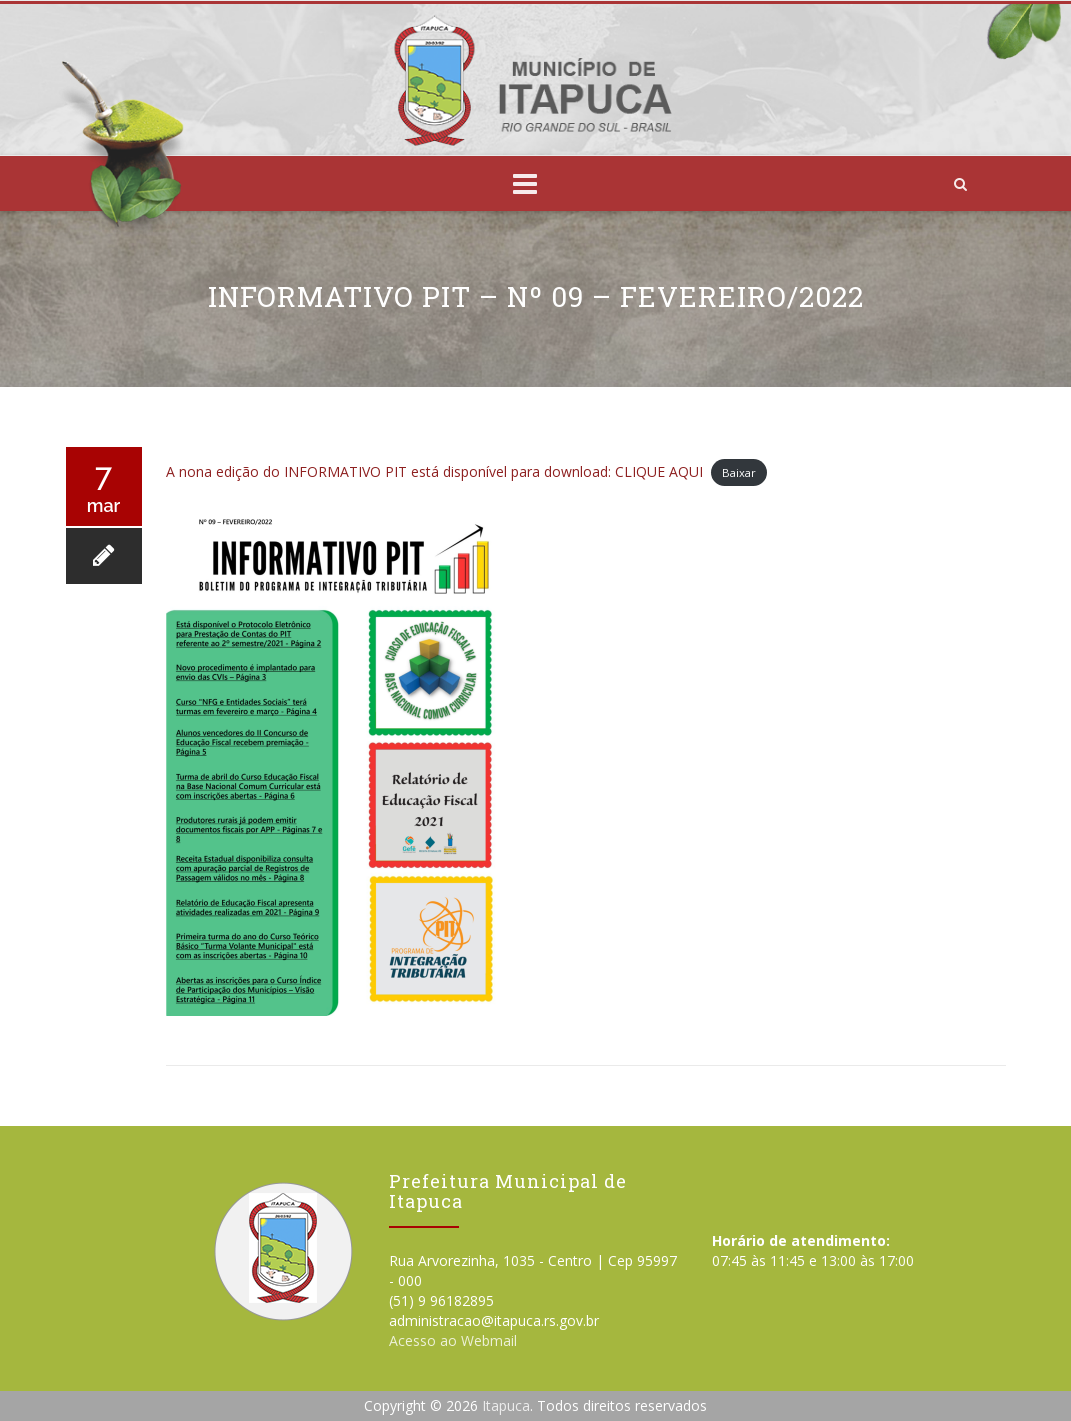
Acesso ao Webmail (453, 1340)
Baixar (739, 472)
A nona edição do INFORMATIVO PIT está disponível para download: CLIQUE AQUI (434, 471)
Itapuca (506, 1405)
